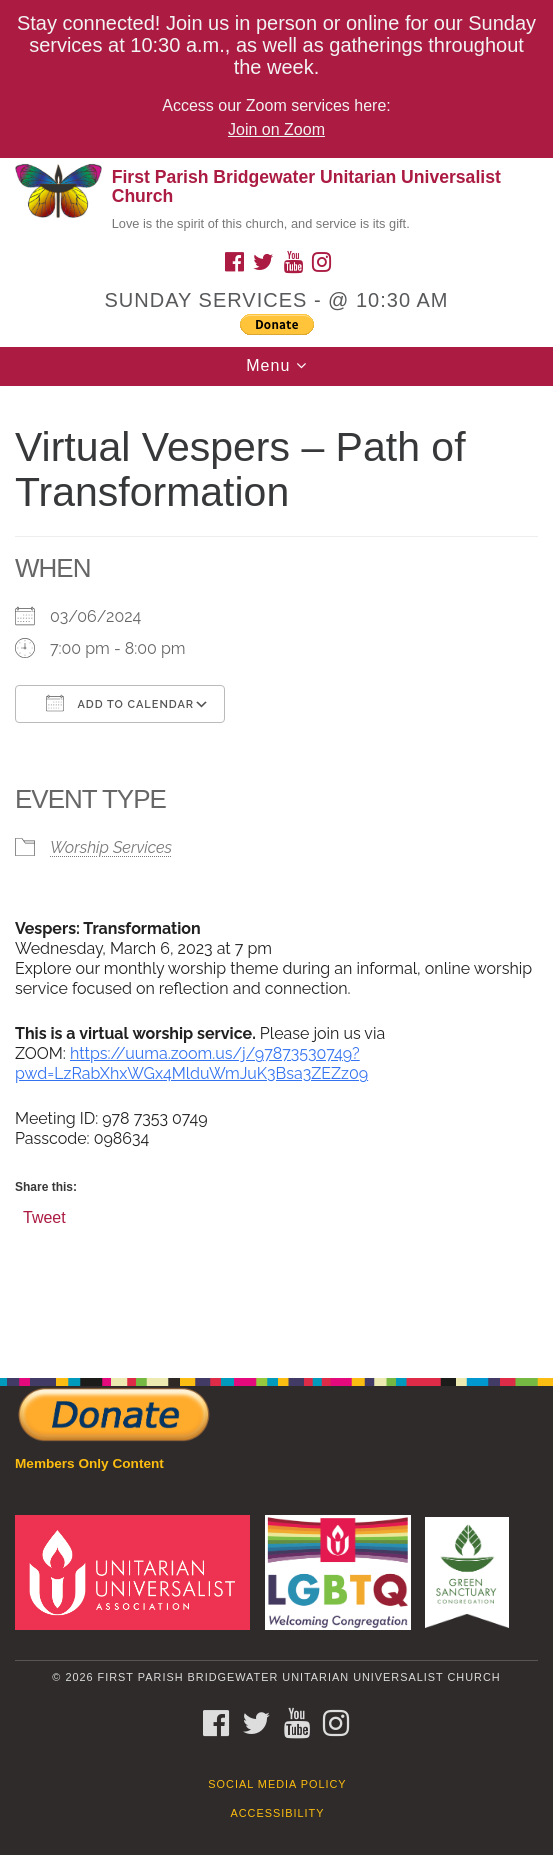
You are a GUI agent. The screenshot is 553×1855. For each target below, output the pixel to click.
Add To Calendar (120, 703)
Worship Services (111, 847)
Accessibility (278, 1813)
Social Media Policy (277, 1784)
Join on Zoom (276, 129)
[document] (276, 871)
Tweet (44, 1216)
